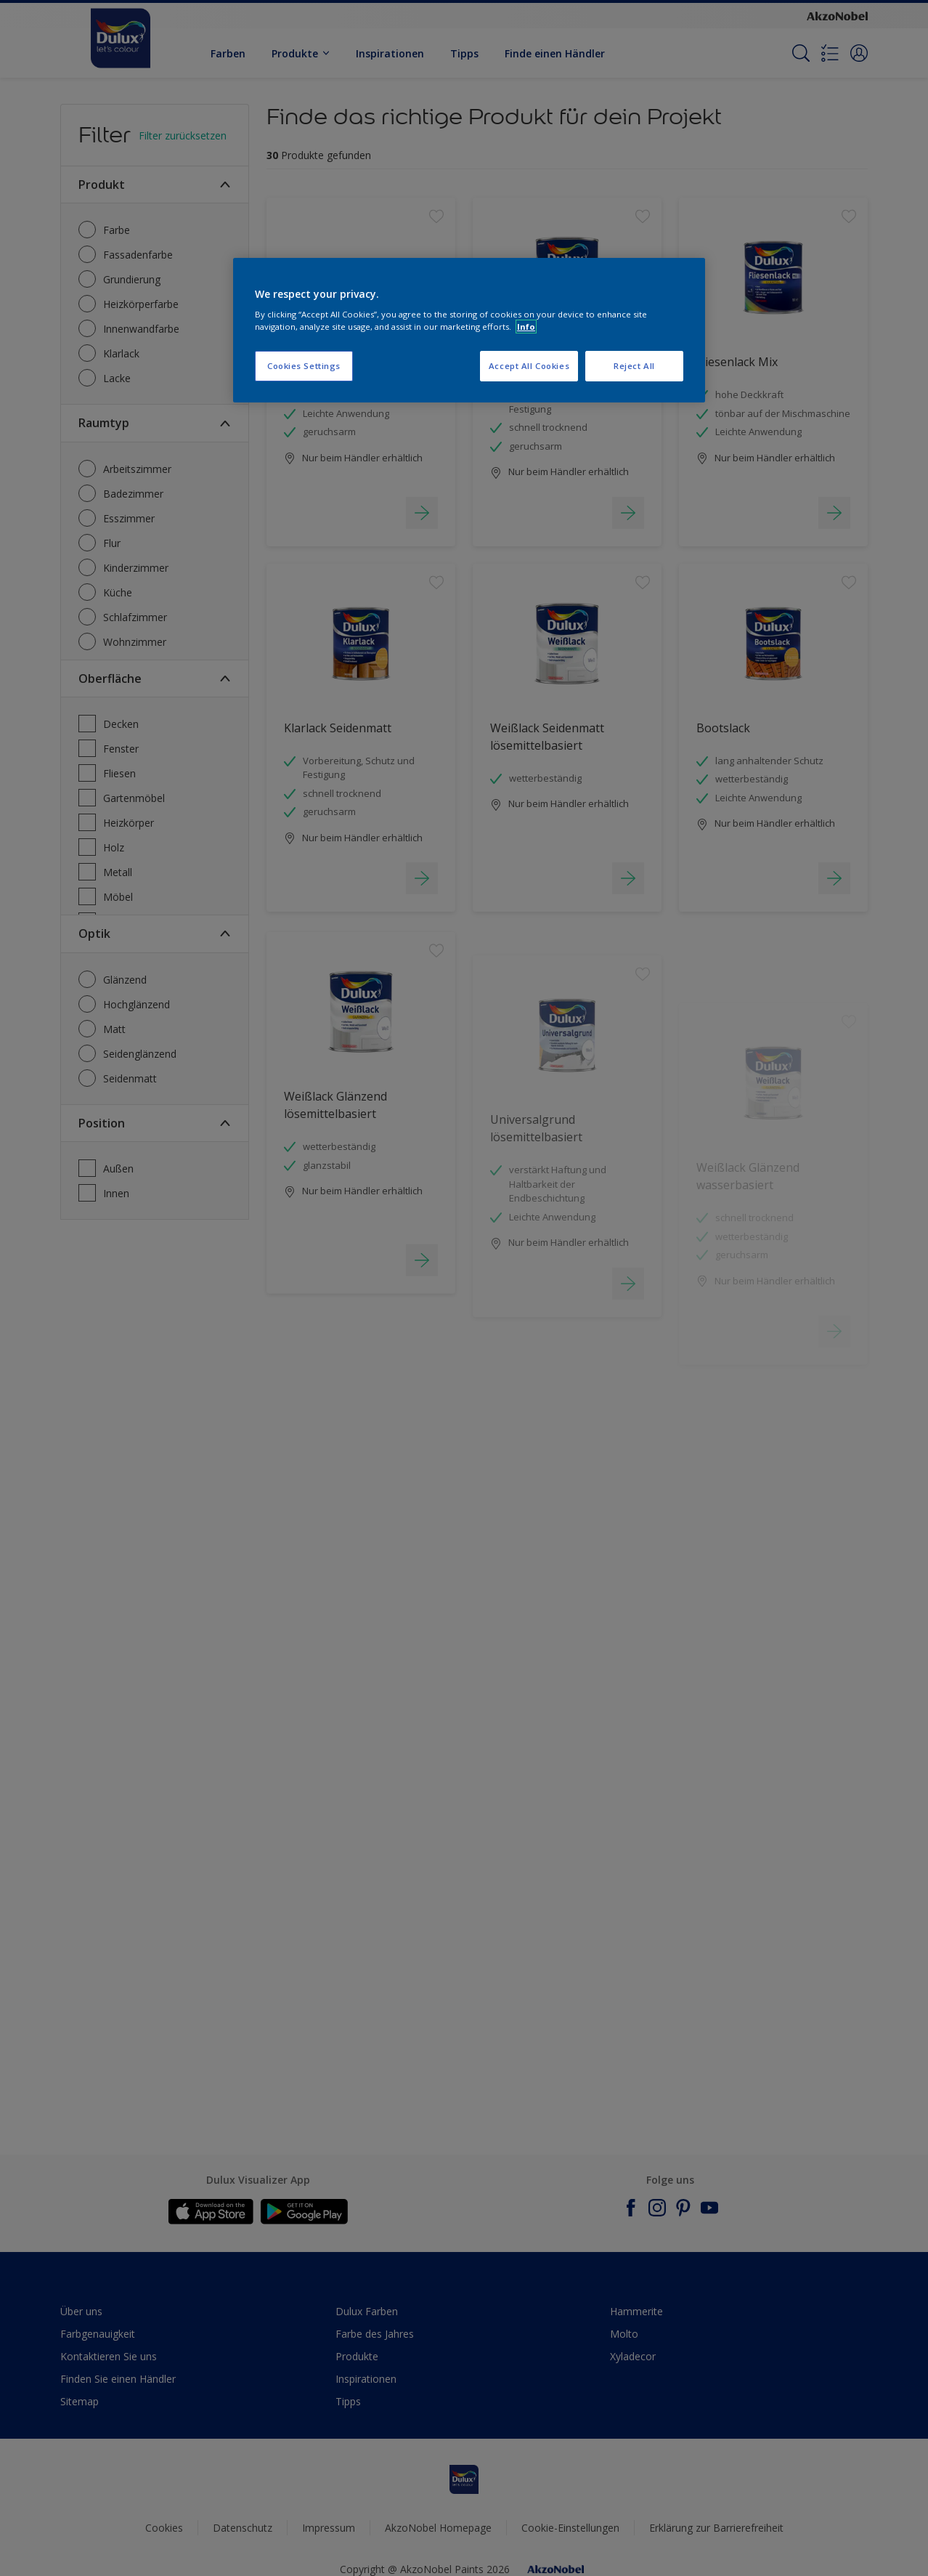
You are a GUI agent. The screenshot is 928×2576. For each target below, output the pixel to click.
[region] (469, 330)
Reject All (634, 365)
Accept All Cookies (529, 365)
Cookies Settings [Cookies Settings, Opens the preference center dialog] (304, 365)
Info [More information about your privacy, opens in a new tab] (526, 326)
